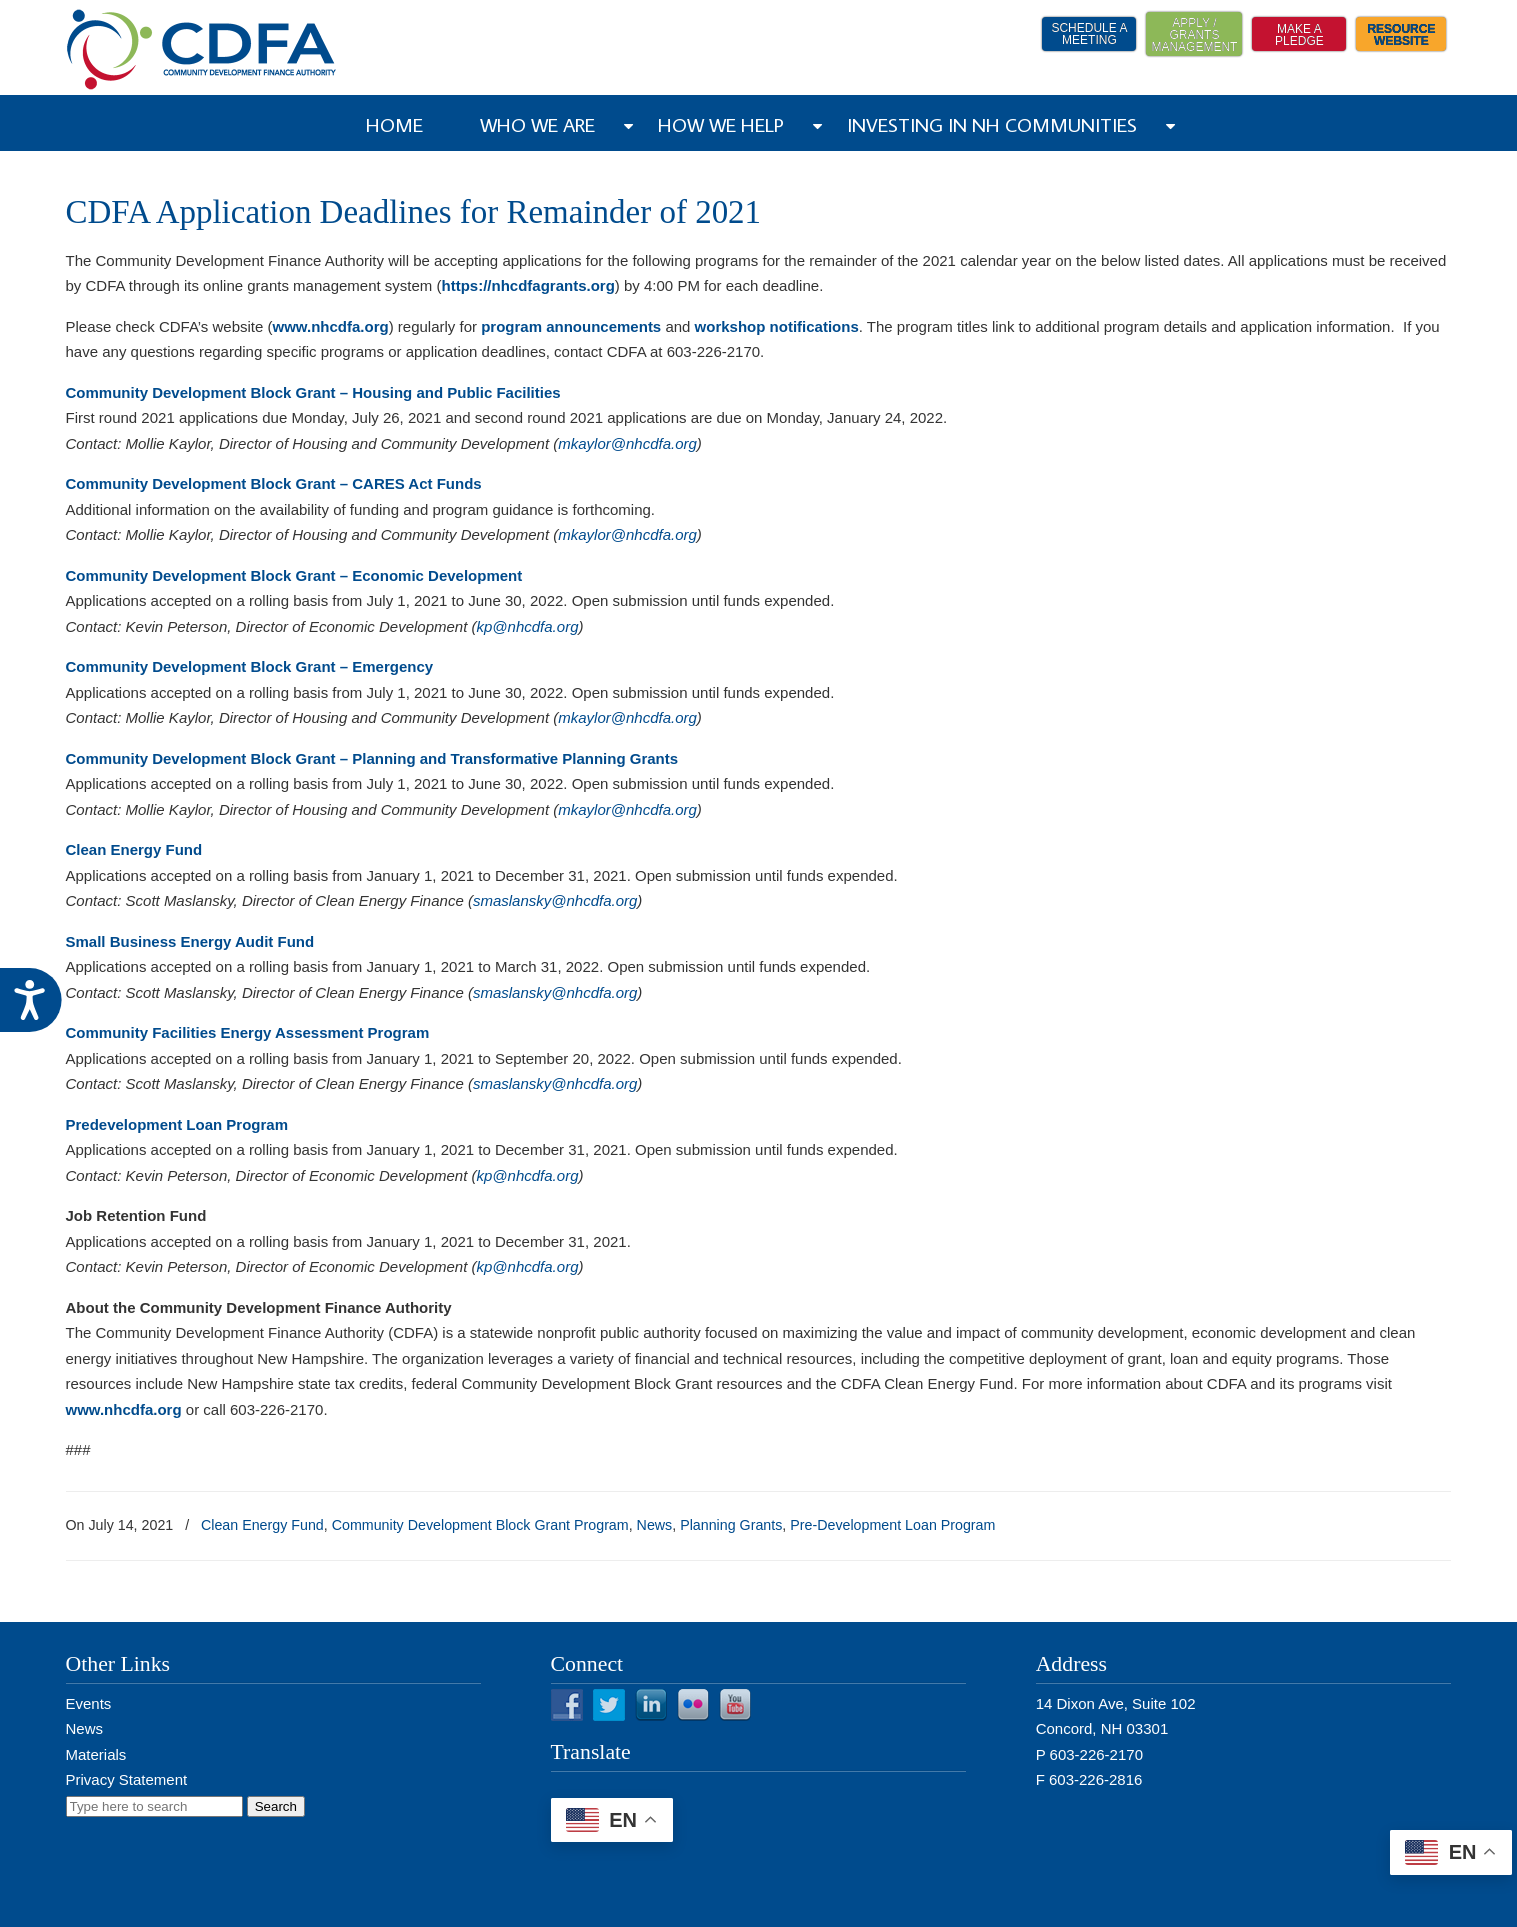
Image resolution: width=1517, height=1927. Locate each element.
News (655, 1525)
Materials (96, 1754)
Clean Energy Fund (262, 1525)
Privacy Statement (127, 1779)
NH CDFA (202, 49)
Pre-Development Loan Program (892, 1525)
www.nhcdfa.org (124, 1409)
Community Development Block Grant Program (480, 1525)
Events (89, 1703)
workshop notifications (777, 326)
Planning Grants (731, 1525)
